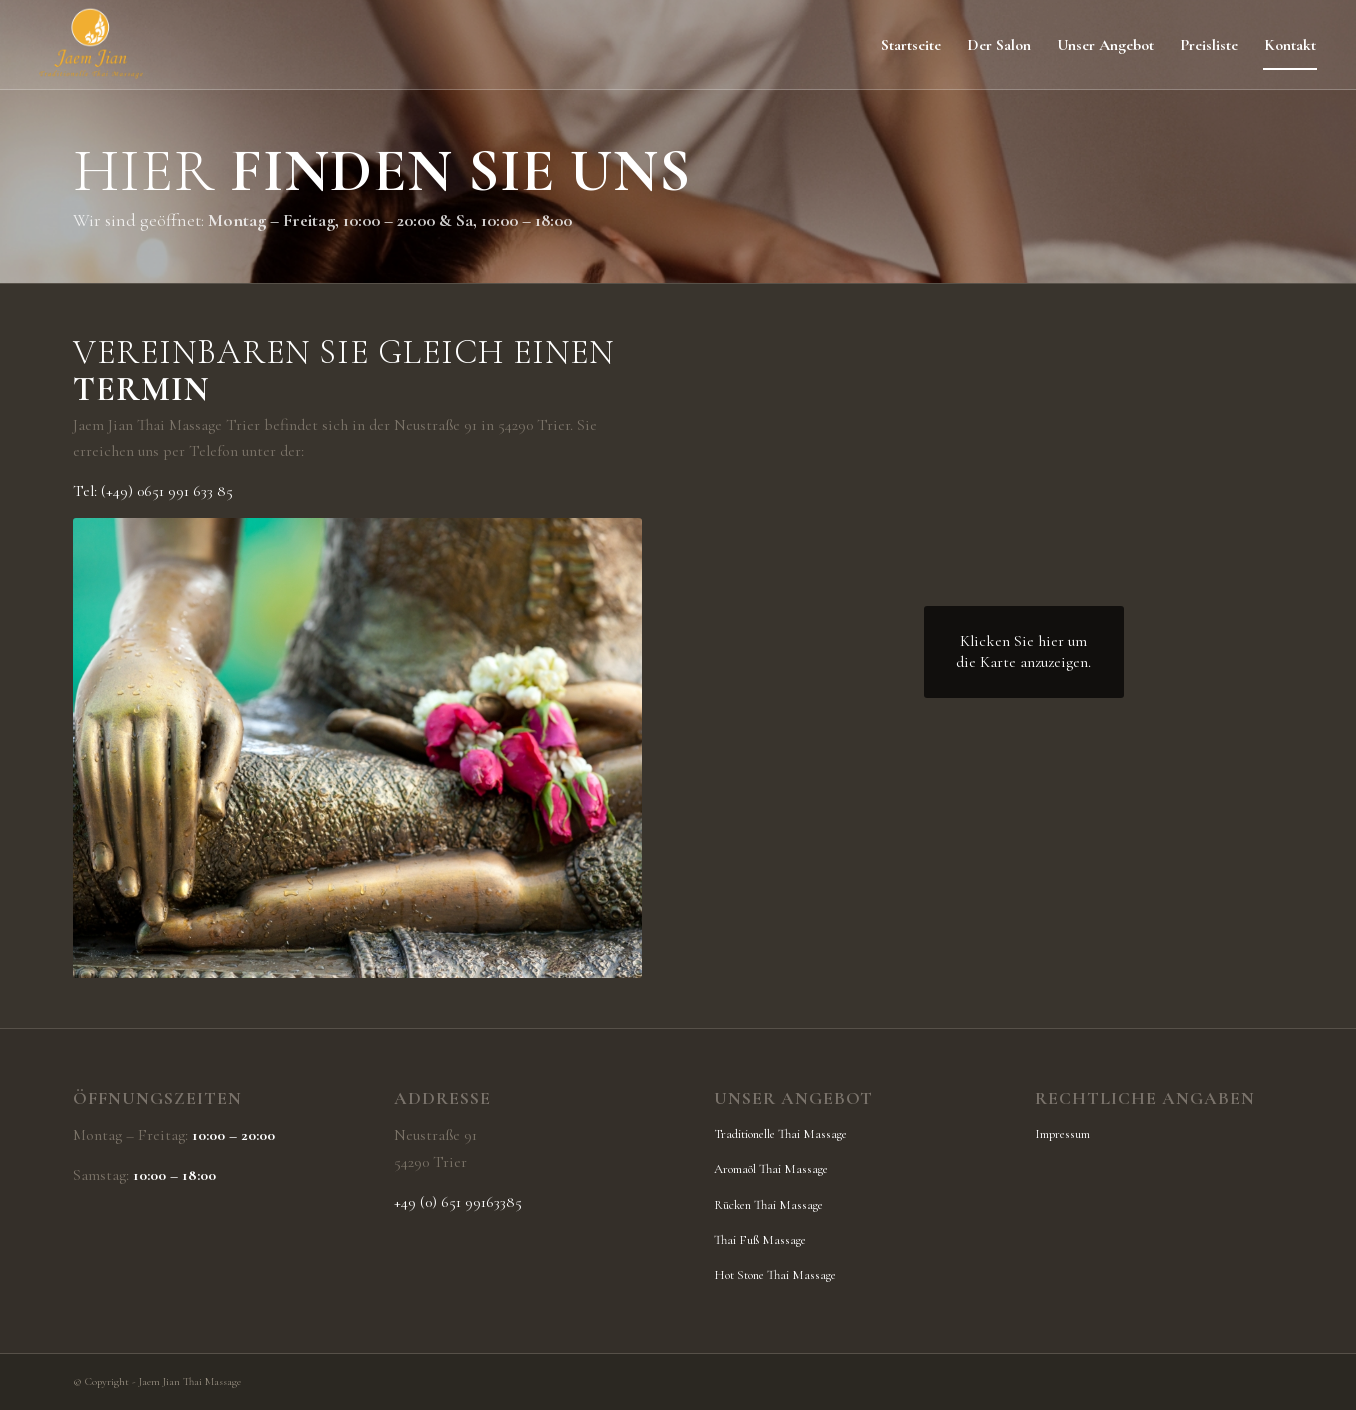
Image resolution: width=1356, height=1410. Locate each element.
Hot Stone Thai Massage (775, 1275)
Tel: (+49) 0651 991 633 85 (153, 491)
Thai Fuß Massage (760, 1240)
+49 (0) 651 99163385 (458, 1202)
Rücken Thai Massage (768, 1205)
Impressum (1062, 1134)
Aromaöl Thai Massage (771, 1169)
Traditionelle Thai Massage (780, 1134)
